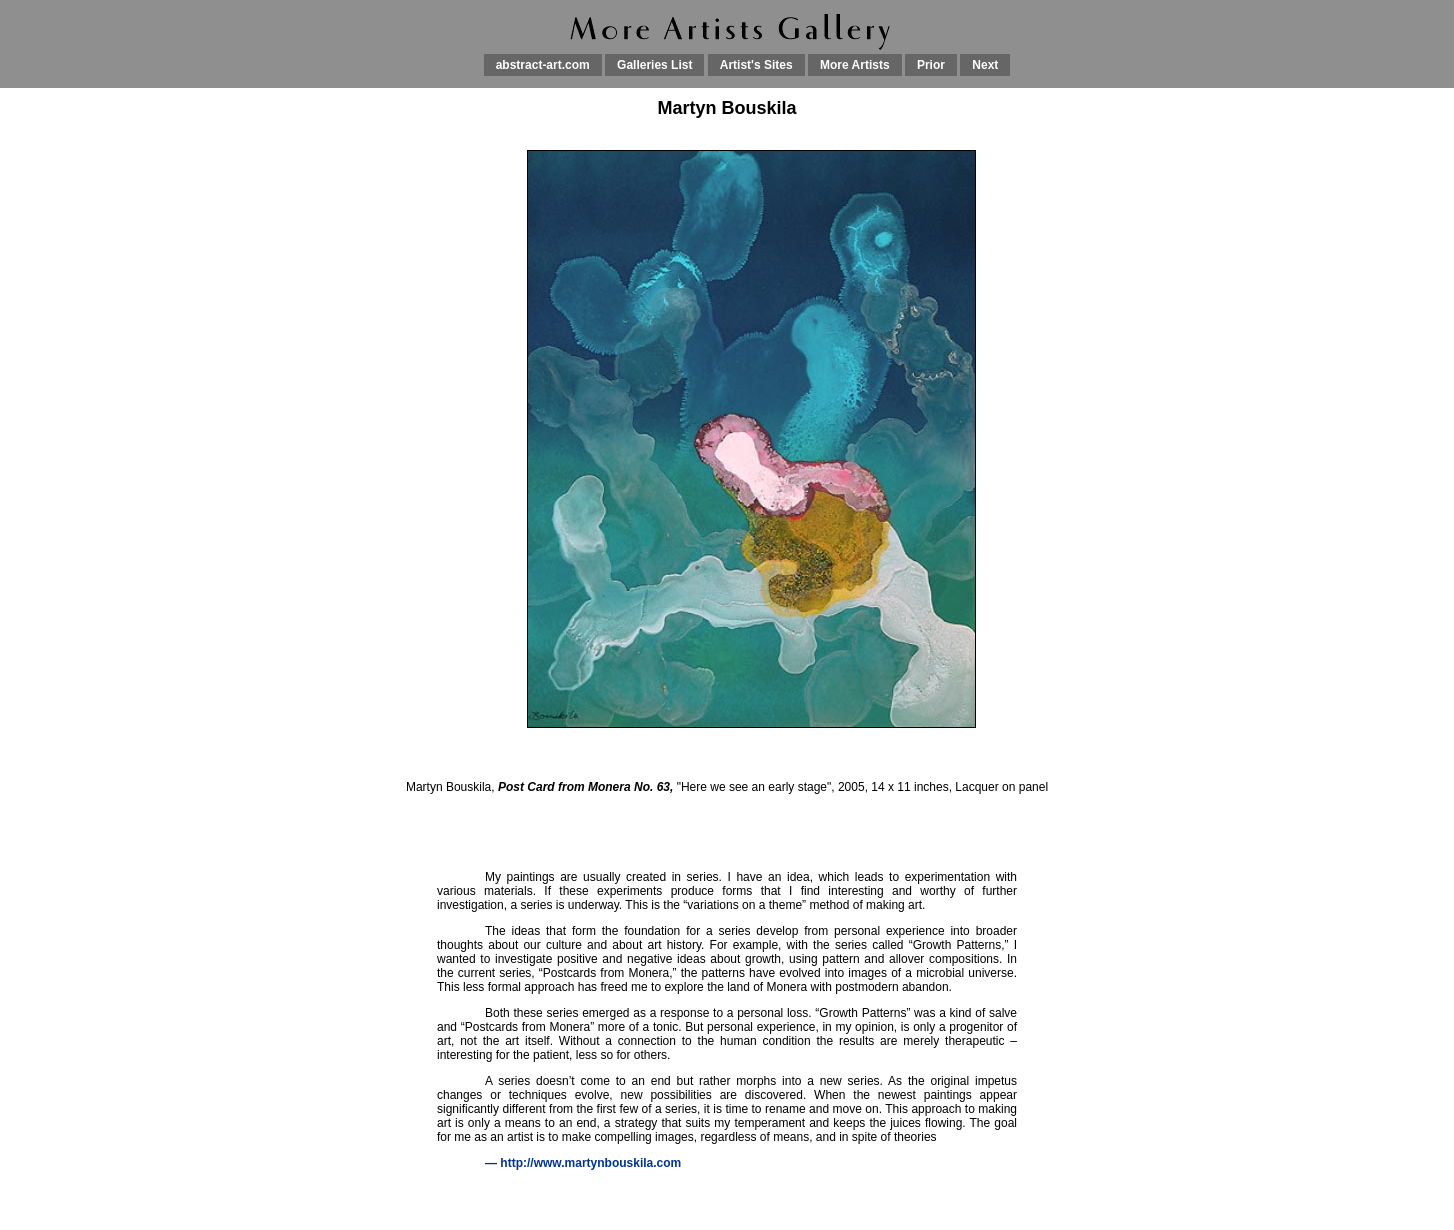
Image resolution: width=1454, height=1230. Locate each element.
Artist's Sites (756, 65)
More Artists (855, 65)
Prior (931, 65)
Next (985, 65)
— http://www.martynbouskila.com (583, 1163)
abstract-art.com (543, 65)
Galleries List (654, 65)
